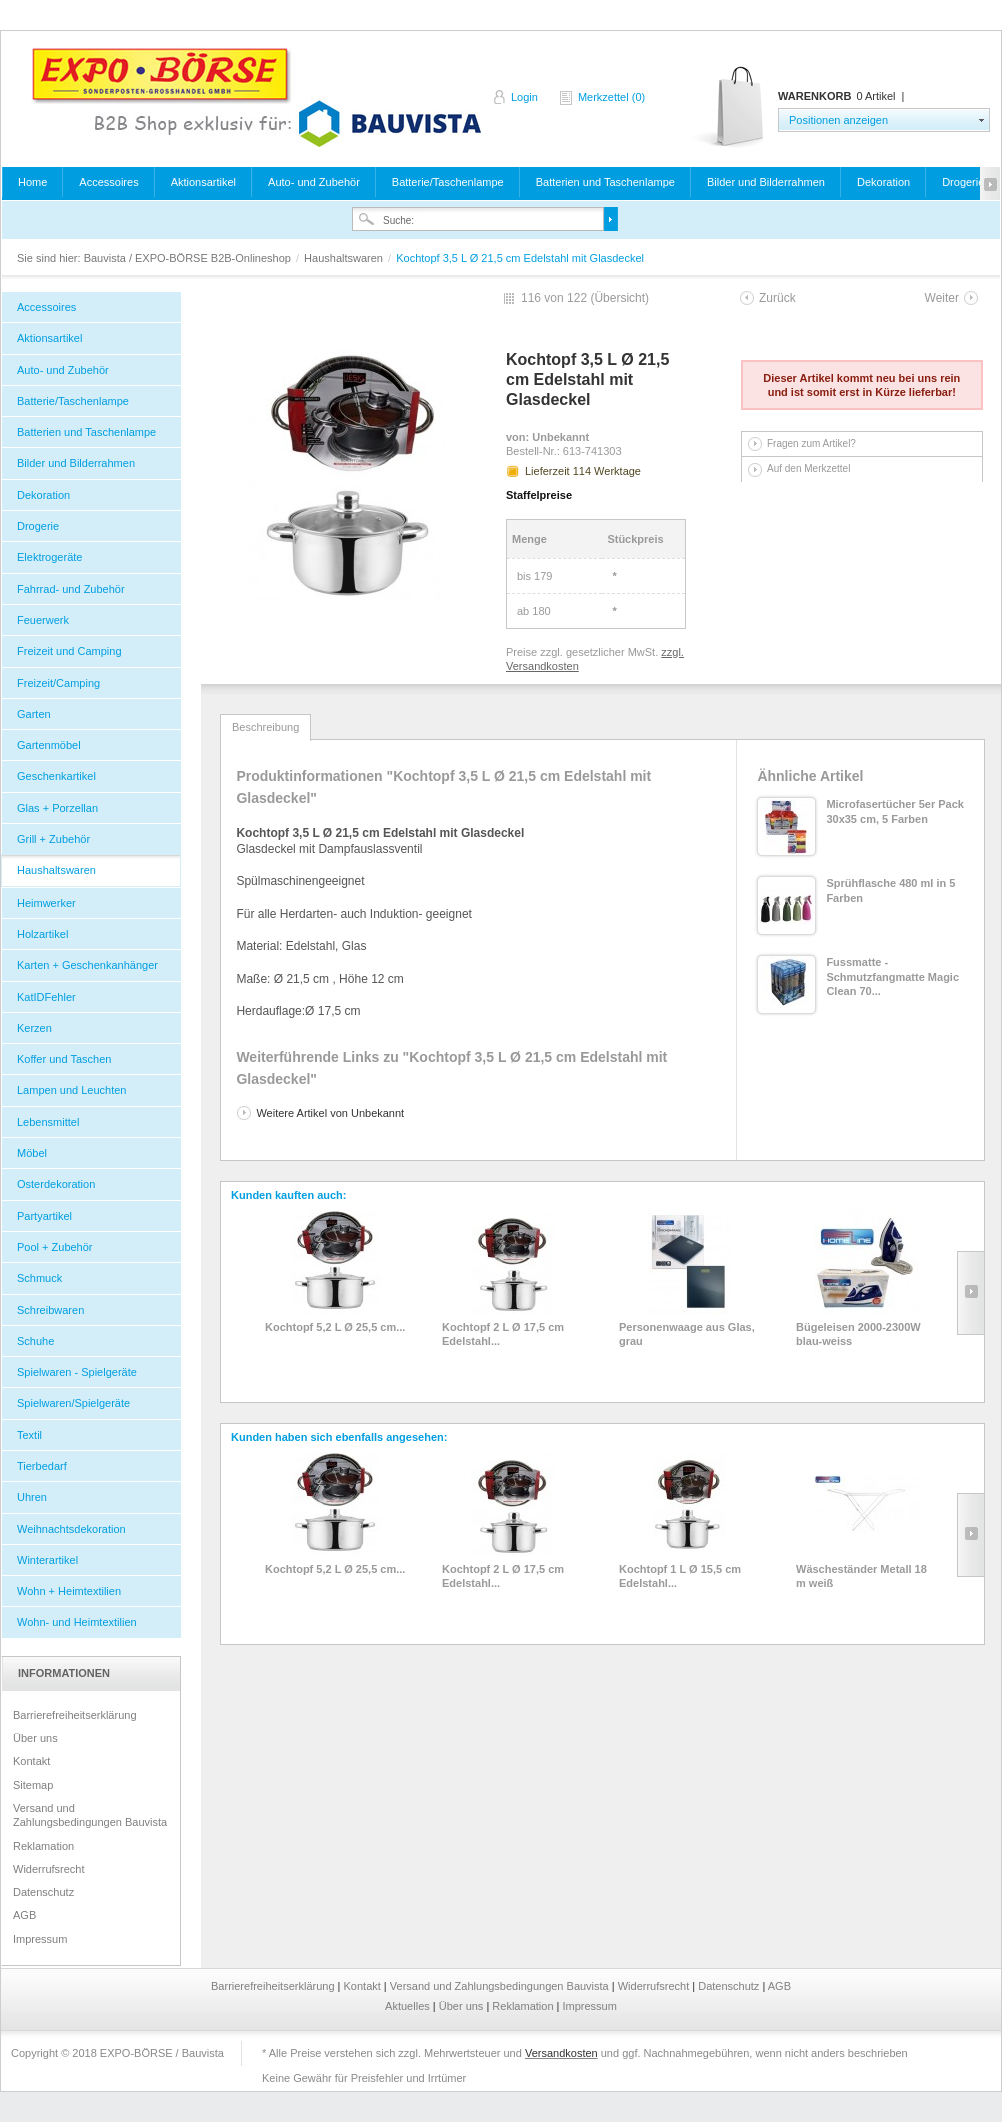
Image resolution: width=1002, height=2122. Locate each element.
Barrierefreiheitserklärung (75, 1715)
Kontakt (31, 1761)
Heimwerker (46, 903)
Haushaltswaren (345, 258)
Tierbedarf (42, 1466)
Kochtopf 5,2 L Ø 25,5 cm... (335, 1327)
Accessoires (108, 182)
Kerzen (34, 1028)
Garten (34, 714)
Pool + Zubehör (55, 1247)
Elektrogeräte (49, 557)
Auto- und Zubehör (314, 182)
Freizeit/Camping (58, 683)
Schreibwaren (50, 1310)
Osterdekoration (56, 1184)
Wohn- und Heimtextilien (77, 1622)
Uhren (32, 1497)
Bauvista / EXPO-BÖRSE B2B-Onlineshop (256, 97)
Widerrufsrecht (49, 1869)
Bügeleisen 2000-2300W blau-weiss (858, 1334)
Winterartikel (47, 1560)
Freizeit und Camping (69, 651)
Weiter (942, 298)
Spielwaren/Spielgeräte (73, 1403)
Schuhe (35, 1341)
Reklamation (43, 1846)
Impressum (40, 1939)
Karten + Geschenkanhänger (87, 965)
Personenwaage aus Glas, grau (687, 1334)
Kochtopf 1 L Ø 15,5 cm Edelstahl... (680, 1576)
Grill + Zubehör (53, 839)
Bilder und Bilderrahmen (766, 182)
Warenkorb (729, 107)
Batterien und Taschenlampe (605, 182)
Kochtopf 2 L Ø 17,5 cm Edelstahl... (503, 1334)
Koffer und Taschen (64, 1059)
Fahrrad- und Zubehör (71, 589)
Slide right (970, 1293)
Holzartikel (42, 934)
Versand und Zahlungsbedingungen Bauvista (90, 1815)
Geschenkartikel (56, 776)
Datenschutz (43, 1892)
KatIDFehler (46, 997)
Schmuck (39, 1278)
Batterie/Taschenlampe (448, 182)
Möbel (32, 1153)
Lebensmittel (48, 1122)
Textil (29, 1435)
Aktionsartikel (203, 182)
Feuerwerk (43, 620)
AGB (24, 1915)
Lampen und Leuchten (71, 1090)
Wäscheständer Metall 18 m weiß (861, 1576)
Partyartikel (44, 1216)
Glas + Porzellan (57, 808)
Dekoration (883, 182)
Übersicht (619, 298)
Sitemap (33, 1785)
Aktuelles (409, 2006)
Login (524, 97)
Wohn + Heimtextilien (69, 1591)
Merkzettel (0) (611, 97)
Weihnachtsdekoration (71, 1529)
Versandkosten (561, 2053)
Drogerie (963, 182)
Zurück (777, 298)
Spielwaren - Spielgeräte (77, 1372)
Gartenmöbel (49, 745)
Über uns (35, 1738)
